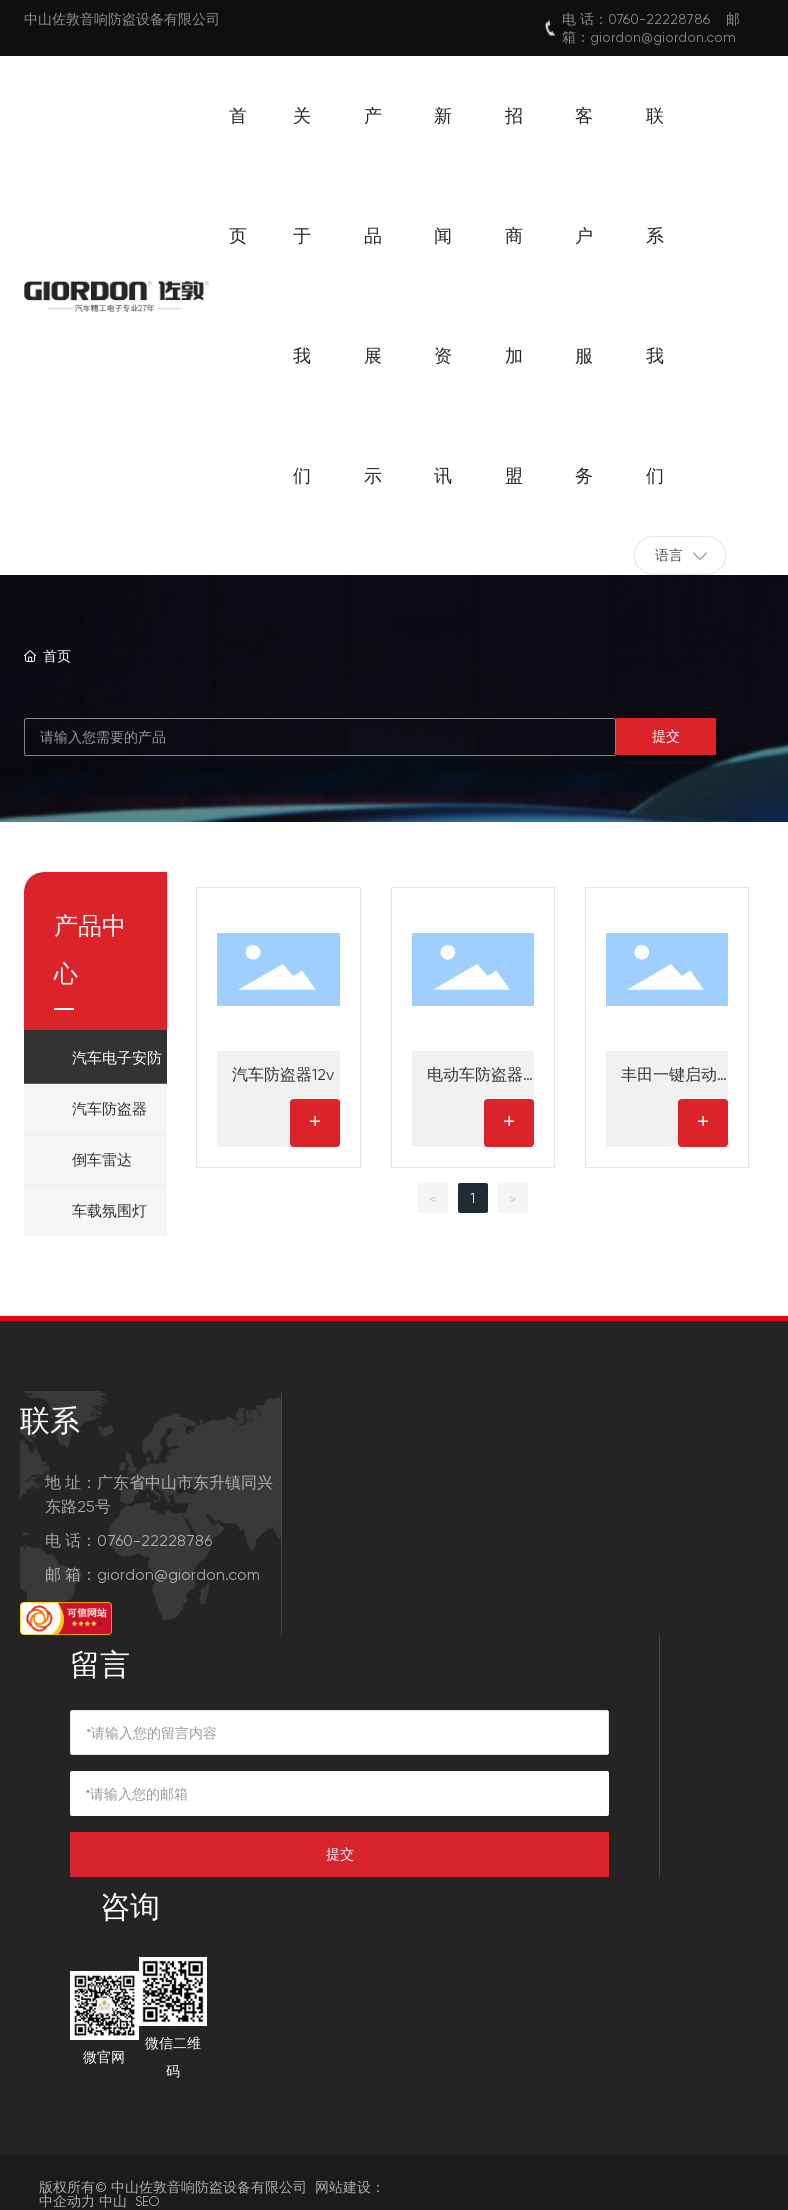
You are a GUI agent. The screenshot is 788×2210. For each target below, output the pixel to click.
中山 (113, 2201)
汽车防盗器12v (283, 1074)
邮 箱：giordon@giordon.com (152, 1574)
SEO (147, 2201)
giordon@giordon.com (663, 37)
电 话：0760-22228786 (128, 1540)
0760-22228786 (659, 19)
